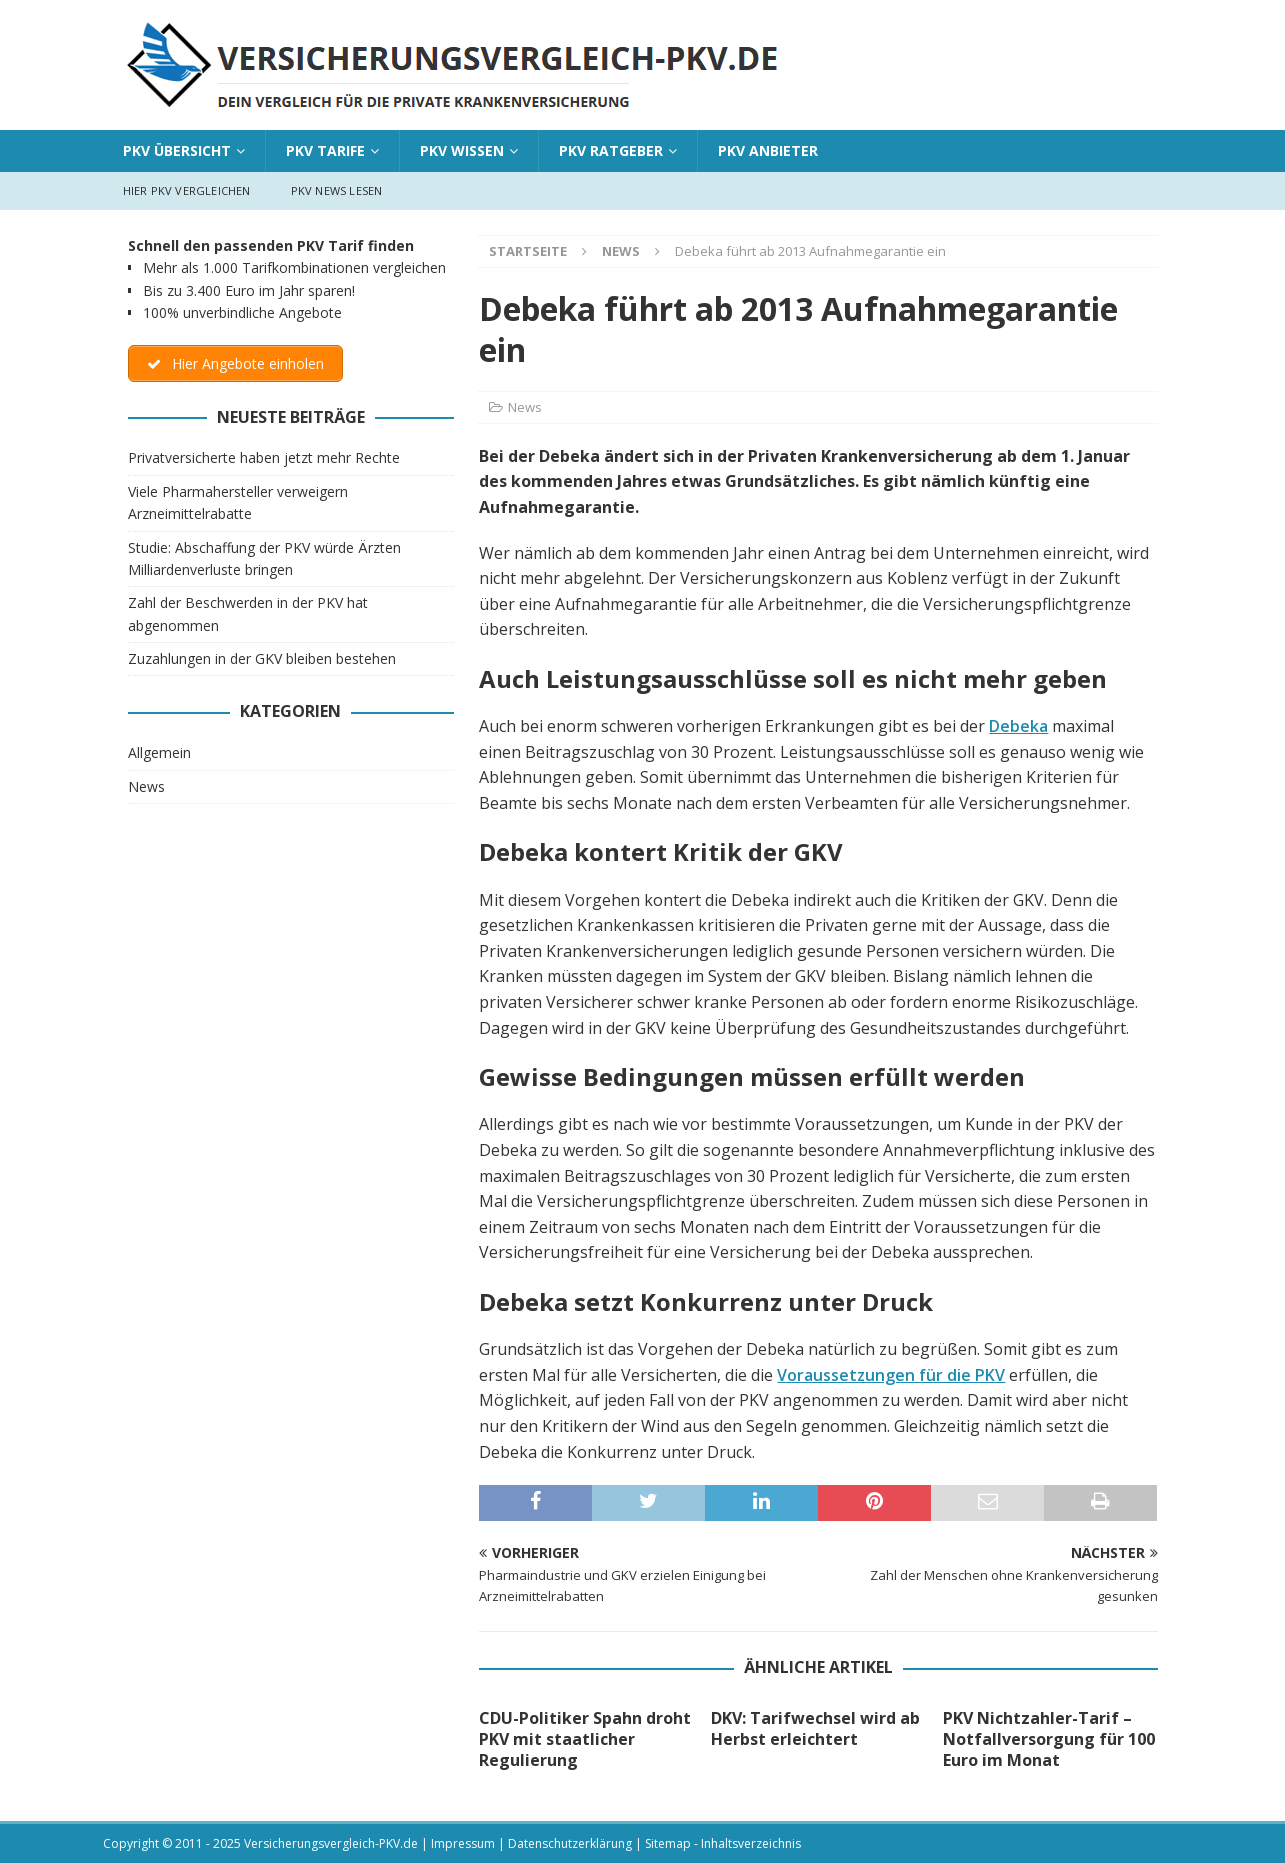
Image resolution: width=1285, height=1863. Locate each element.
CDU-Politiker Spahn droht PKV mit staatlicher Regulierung (585, 1739)
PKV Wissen (462, 150)
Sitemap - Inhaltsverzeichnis (723, 1843)
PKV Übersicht (177, 150)
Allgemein (159, 752)
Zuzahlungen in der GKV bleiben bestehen (262, 658)
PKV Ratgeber (611, 150)
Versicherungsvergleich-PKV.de (331, 1843)
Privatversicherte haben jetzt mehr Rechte (264, 457)
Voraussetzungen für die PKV (891, 1375)
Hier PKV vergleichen (187, 190)
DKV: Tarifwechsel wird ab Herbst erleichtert (815, 1728)
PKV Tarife (325, 150)
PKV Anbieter (768, 150)
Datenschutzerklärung (570, 1843)
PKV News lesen (337, 190)
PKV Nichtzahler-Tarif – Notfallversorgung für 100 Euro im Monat (1049, 1739)
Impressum (463, 1843)
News (525, 407)
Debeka (1018, 726)
